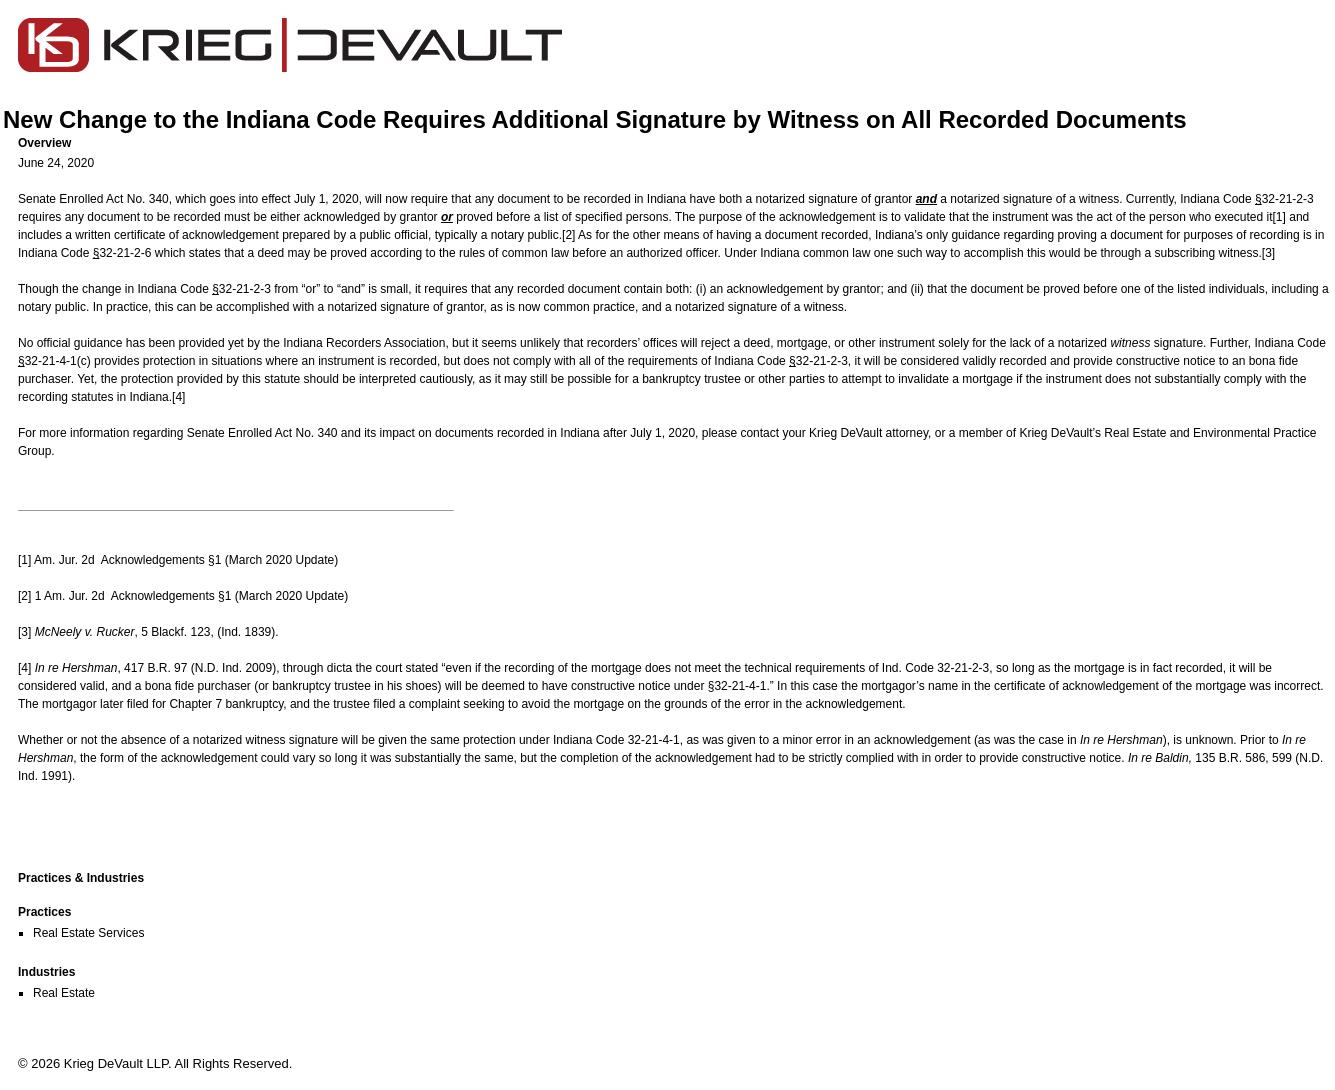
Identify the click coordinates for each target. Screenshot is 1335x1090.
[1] (1279, 217)
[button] (675, 143)
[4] (178, 397)
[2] (568, 235)
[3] (1268, 253)
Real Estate (64, 993)
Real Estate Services (88, 933)
